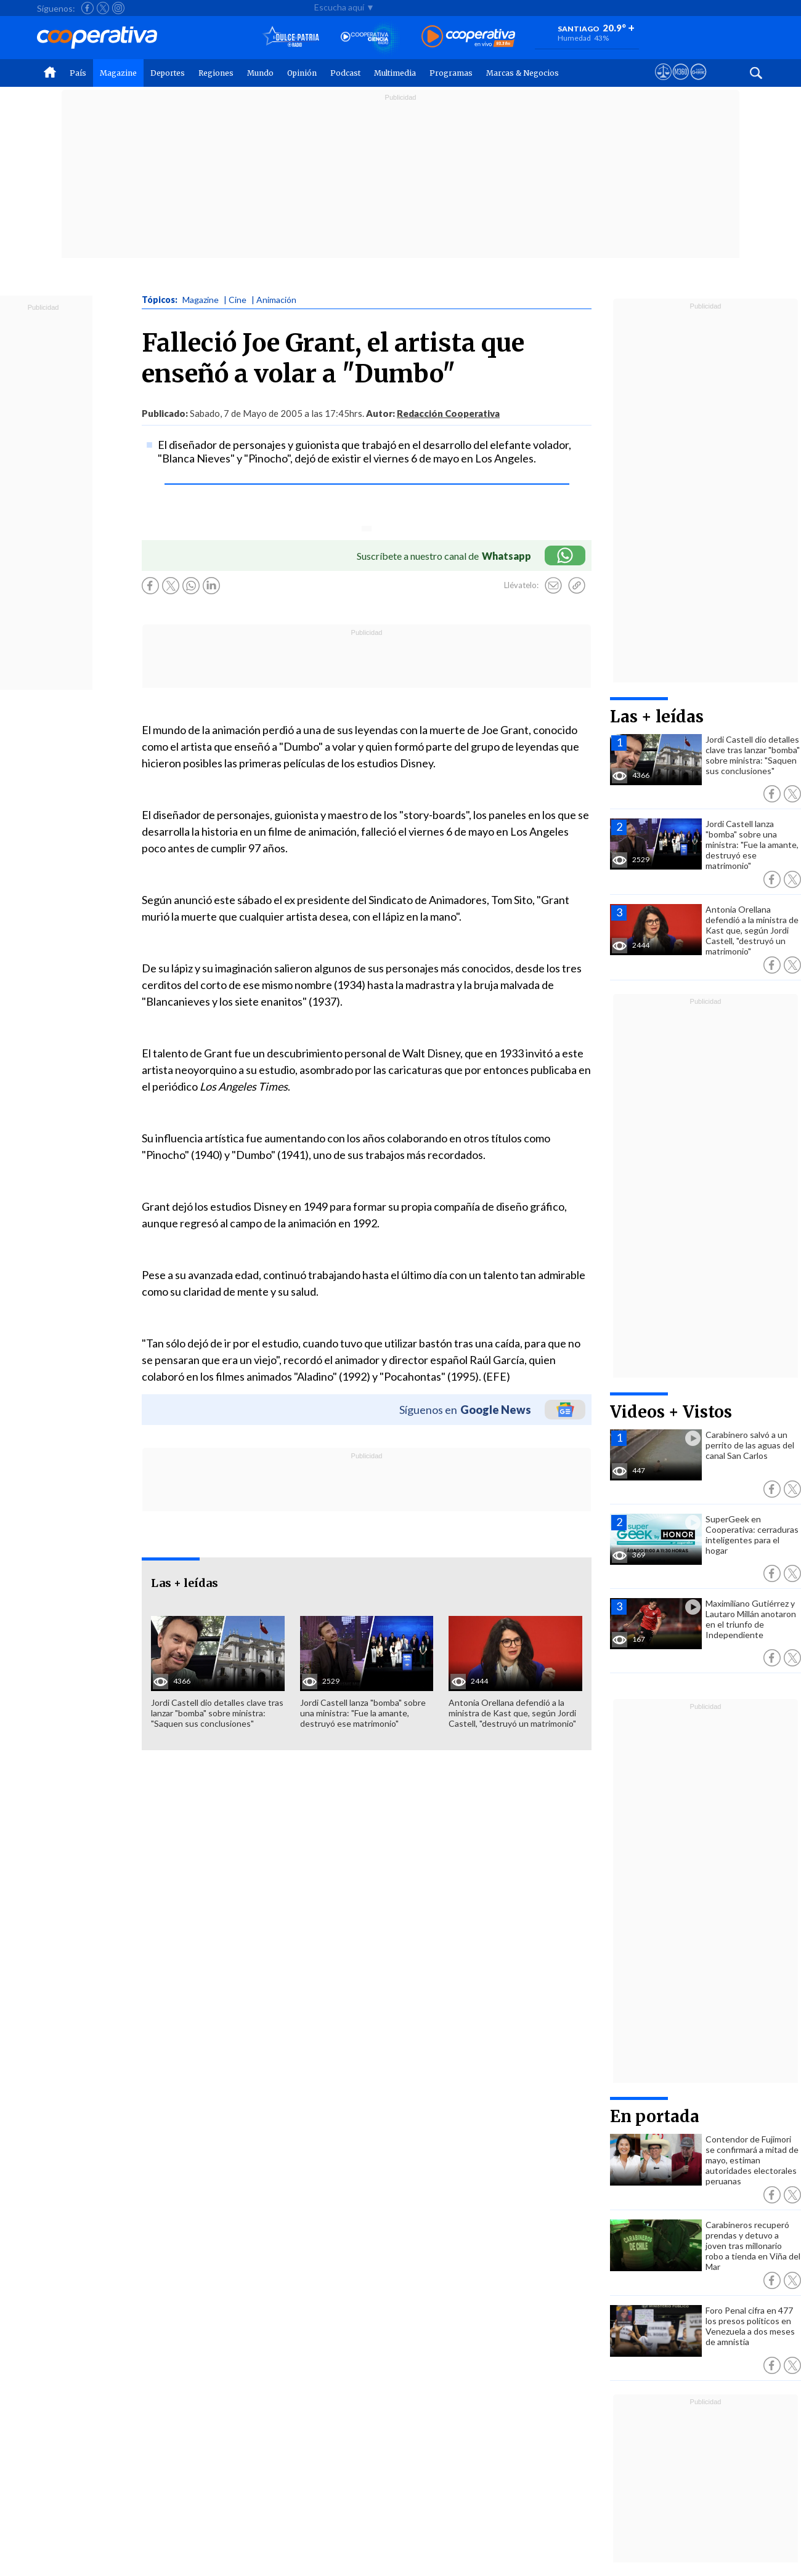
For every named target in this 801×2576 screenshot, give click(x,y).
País (78, 73)
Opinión (302, 73)
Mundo (260, 73)
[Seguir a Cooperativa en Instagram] (118, 8)
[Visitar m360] (680, 83)
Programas (451, 73)
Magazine (118, 73)
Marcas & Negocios (522, 73)
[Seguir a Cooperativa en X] (103, 8)
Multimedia (395, 73)
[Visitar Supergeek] (698, 83)
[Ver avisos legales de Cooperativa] (663, 83)
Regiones (216, 73)
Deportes (167, 73)
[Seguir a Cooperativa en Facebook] (87, 8)
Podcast (345, 73)
